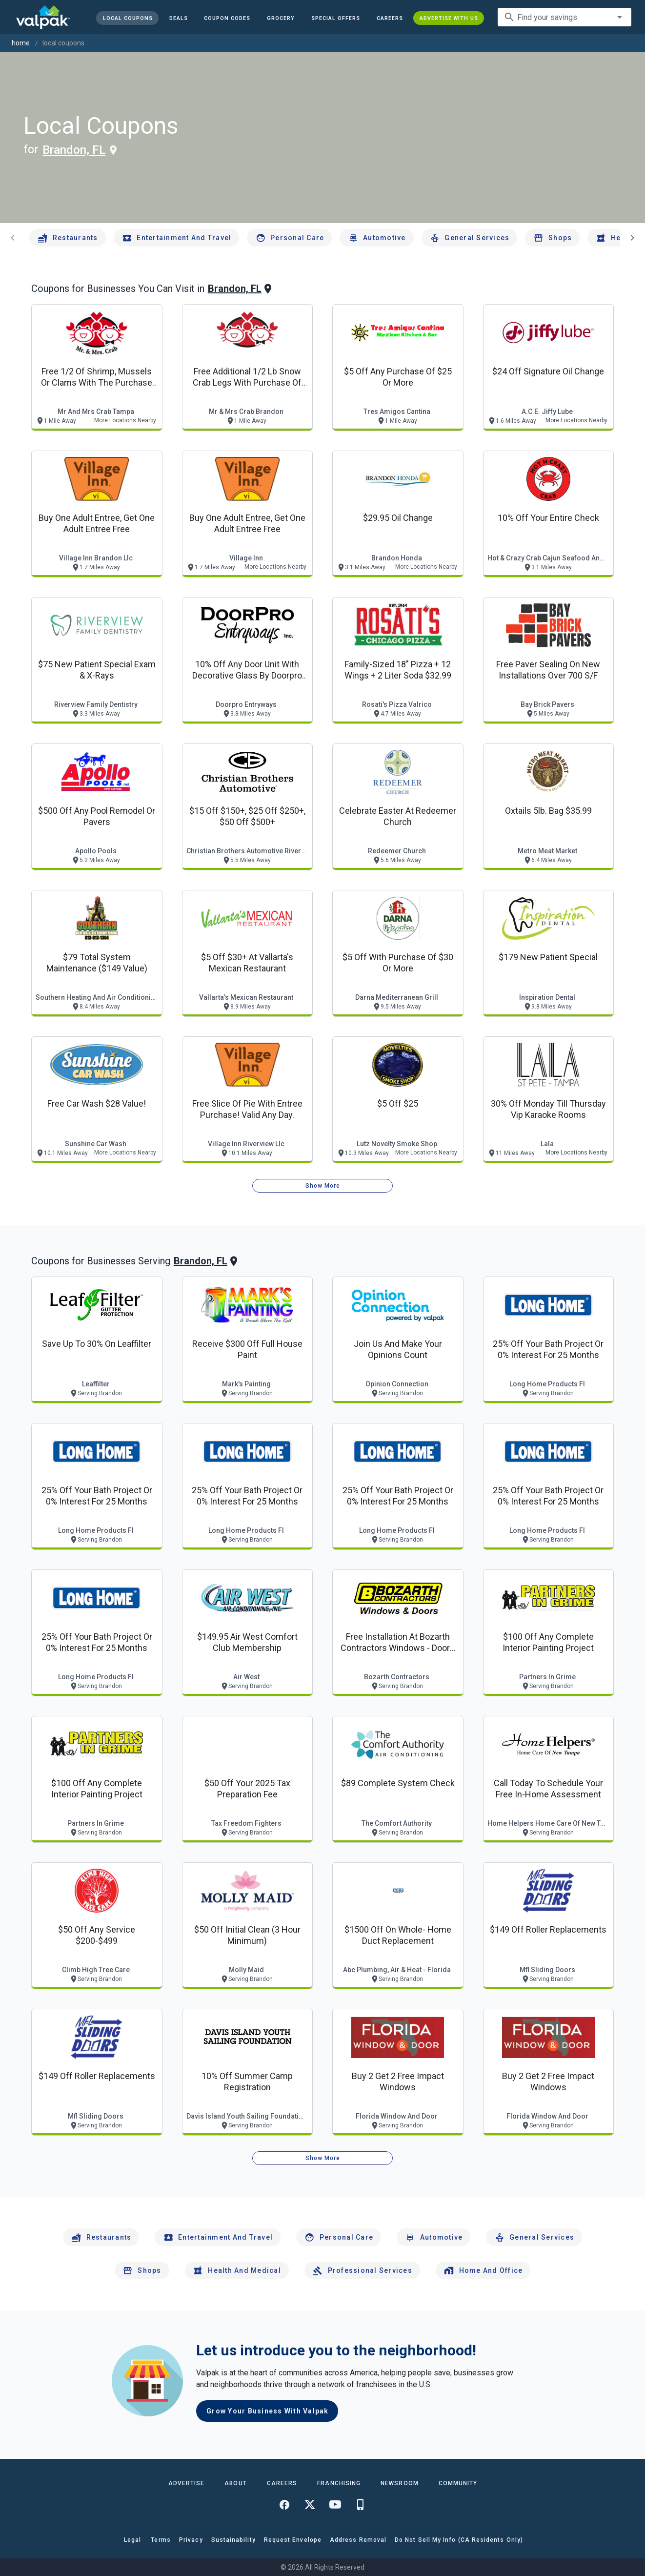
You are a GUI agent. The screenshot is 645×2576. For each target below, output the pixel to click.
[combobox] (564, 17)
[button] (335, 18)
